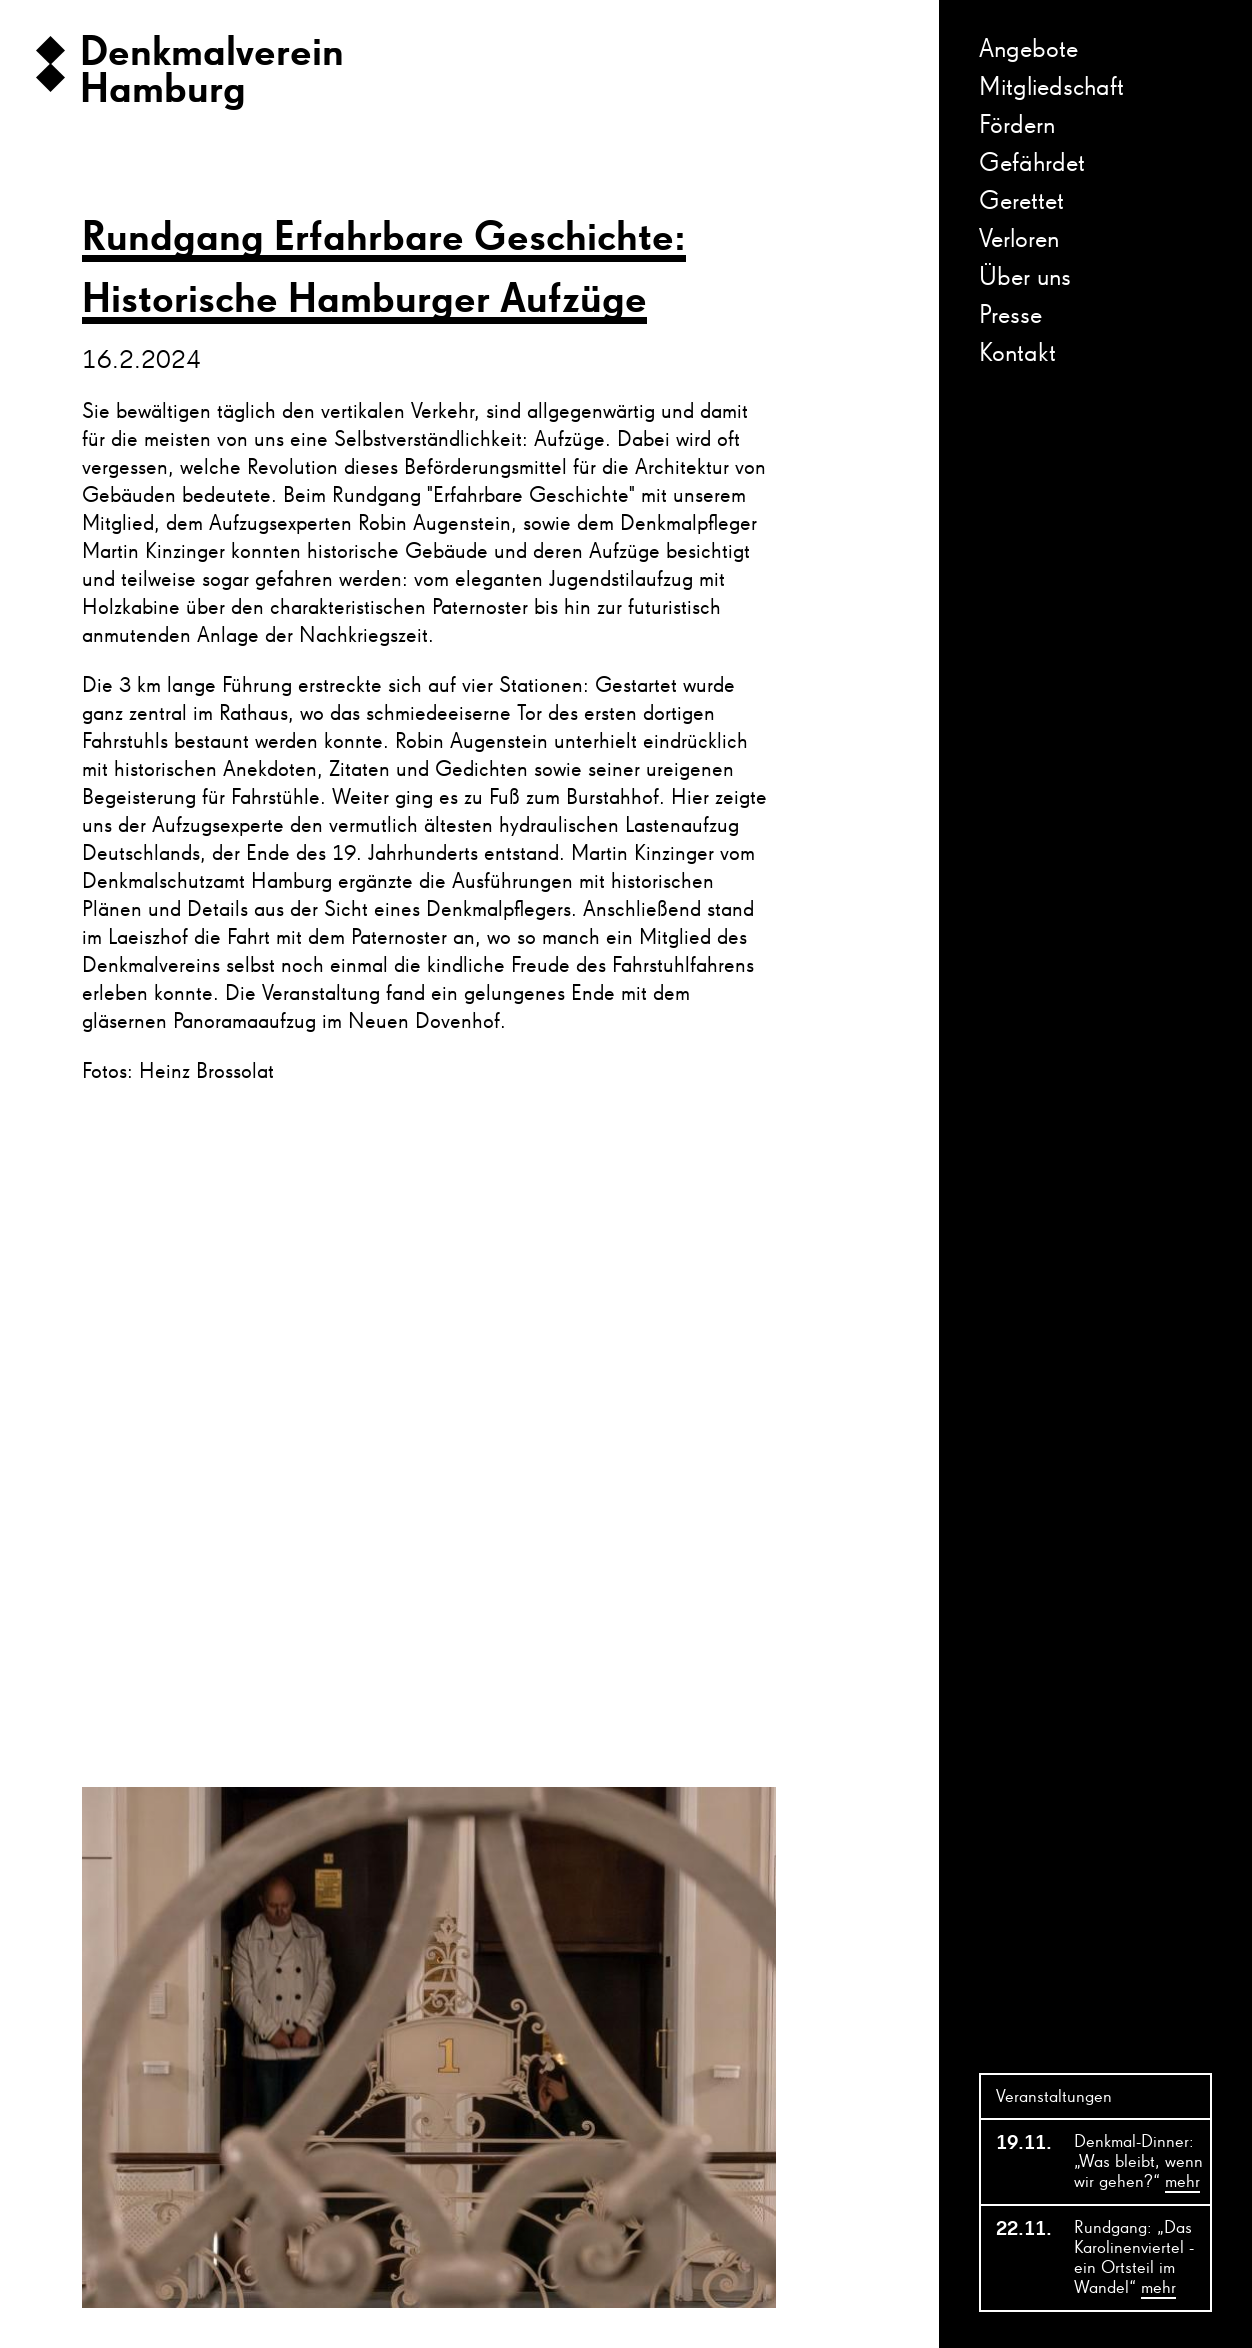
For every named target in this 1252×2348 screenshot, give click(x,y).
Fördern (1017, 126)
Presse (1010, 316)
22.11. (1023, 2229)
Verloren (1019, 240)
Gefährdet (1032, 164)
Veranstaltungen (1054, 2097)
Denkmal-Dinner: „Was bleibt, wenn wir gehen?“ (1138, 2163)
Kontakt (1017, 354)
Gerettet (1021, 202)
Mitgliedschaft (1051, 88)
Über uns (1025, 278)
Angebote (1028, 50)
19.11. (1023, 2143)
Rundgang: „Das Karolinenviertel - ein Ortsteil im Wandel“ (1134, 2259)
